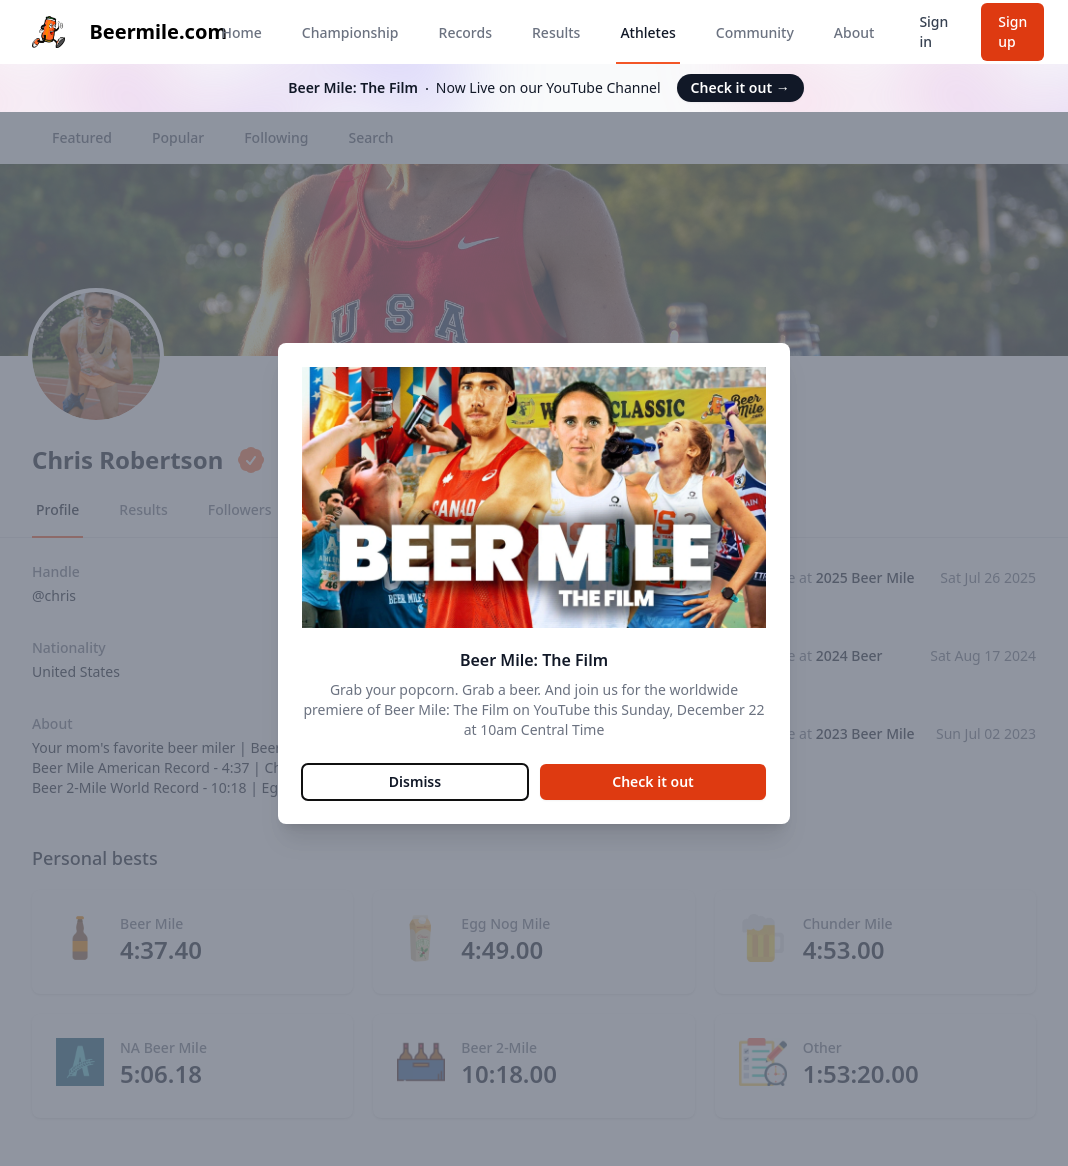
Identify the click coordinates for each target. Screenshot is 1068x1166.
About (854, 32)
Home (241, 32)
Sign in (933, 31)
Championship (350, 32)
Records (465, 32)
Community (755, 32)
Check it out (740, 87)
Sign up (1012, 31)
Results (556, 32)
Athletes (647, 32)
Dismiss (415, 781)
